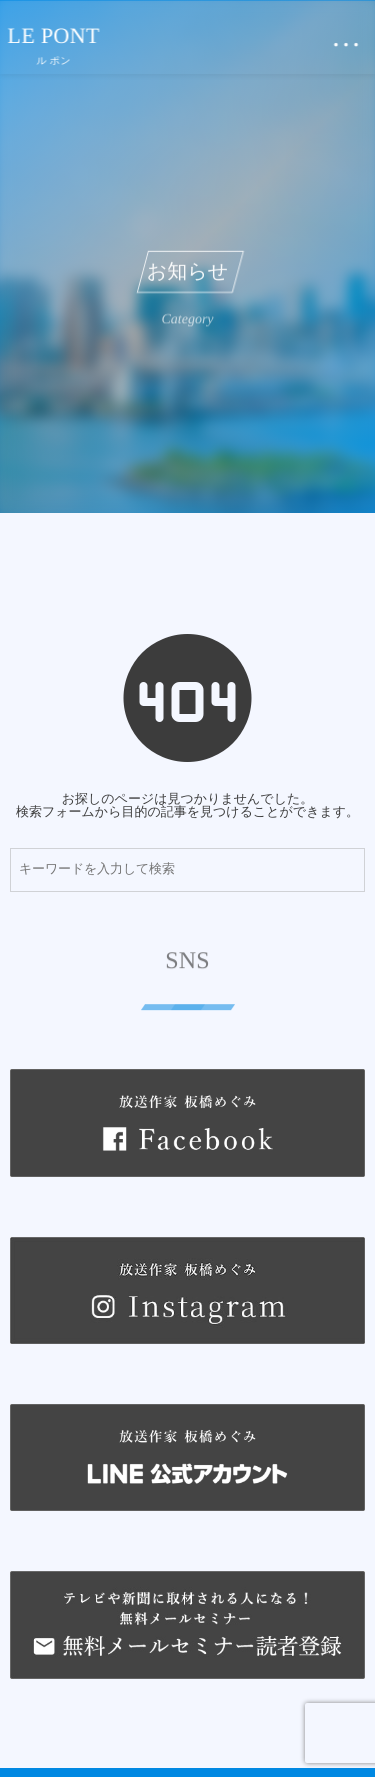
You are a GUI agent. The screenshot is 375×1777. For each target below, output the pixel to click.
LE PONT (54, 36)
